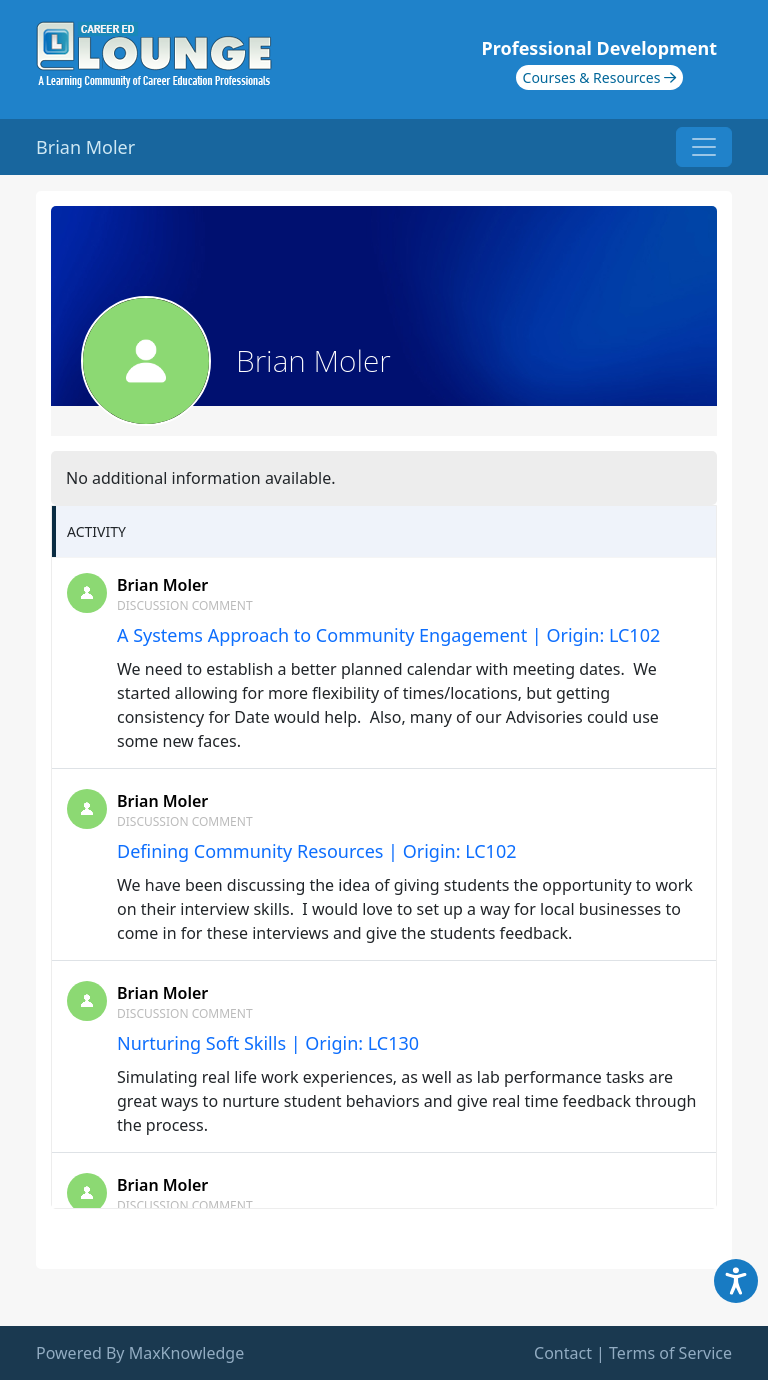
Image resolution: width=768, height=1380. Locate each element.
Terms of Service (670, 1353)
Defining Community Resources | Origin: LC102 (317, 851)
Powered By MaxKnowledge (140, 1353)
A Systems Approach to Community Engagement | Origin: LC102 (388, 635)
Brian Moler (162, 585)
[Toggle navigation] (704, 147)
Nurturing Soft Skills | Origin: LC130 (268, 1043)
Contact (563, 1353)
